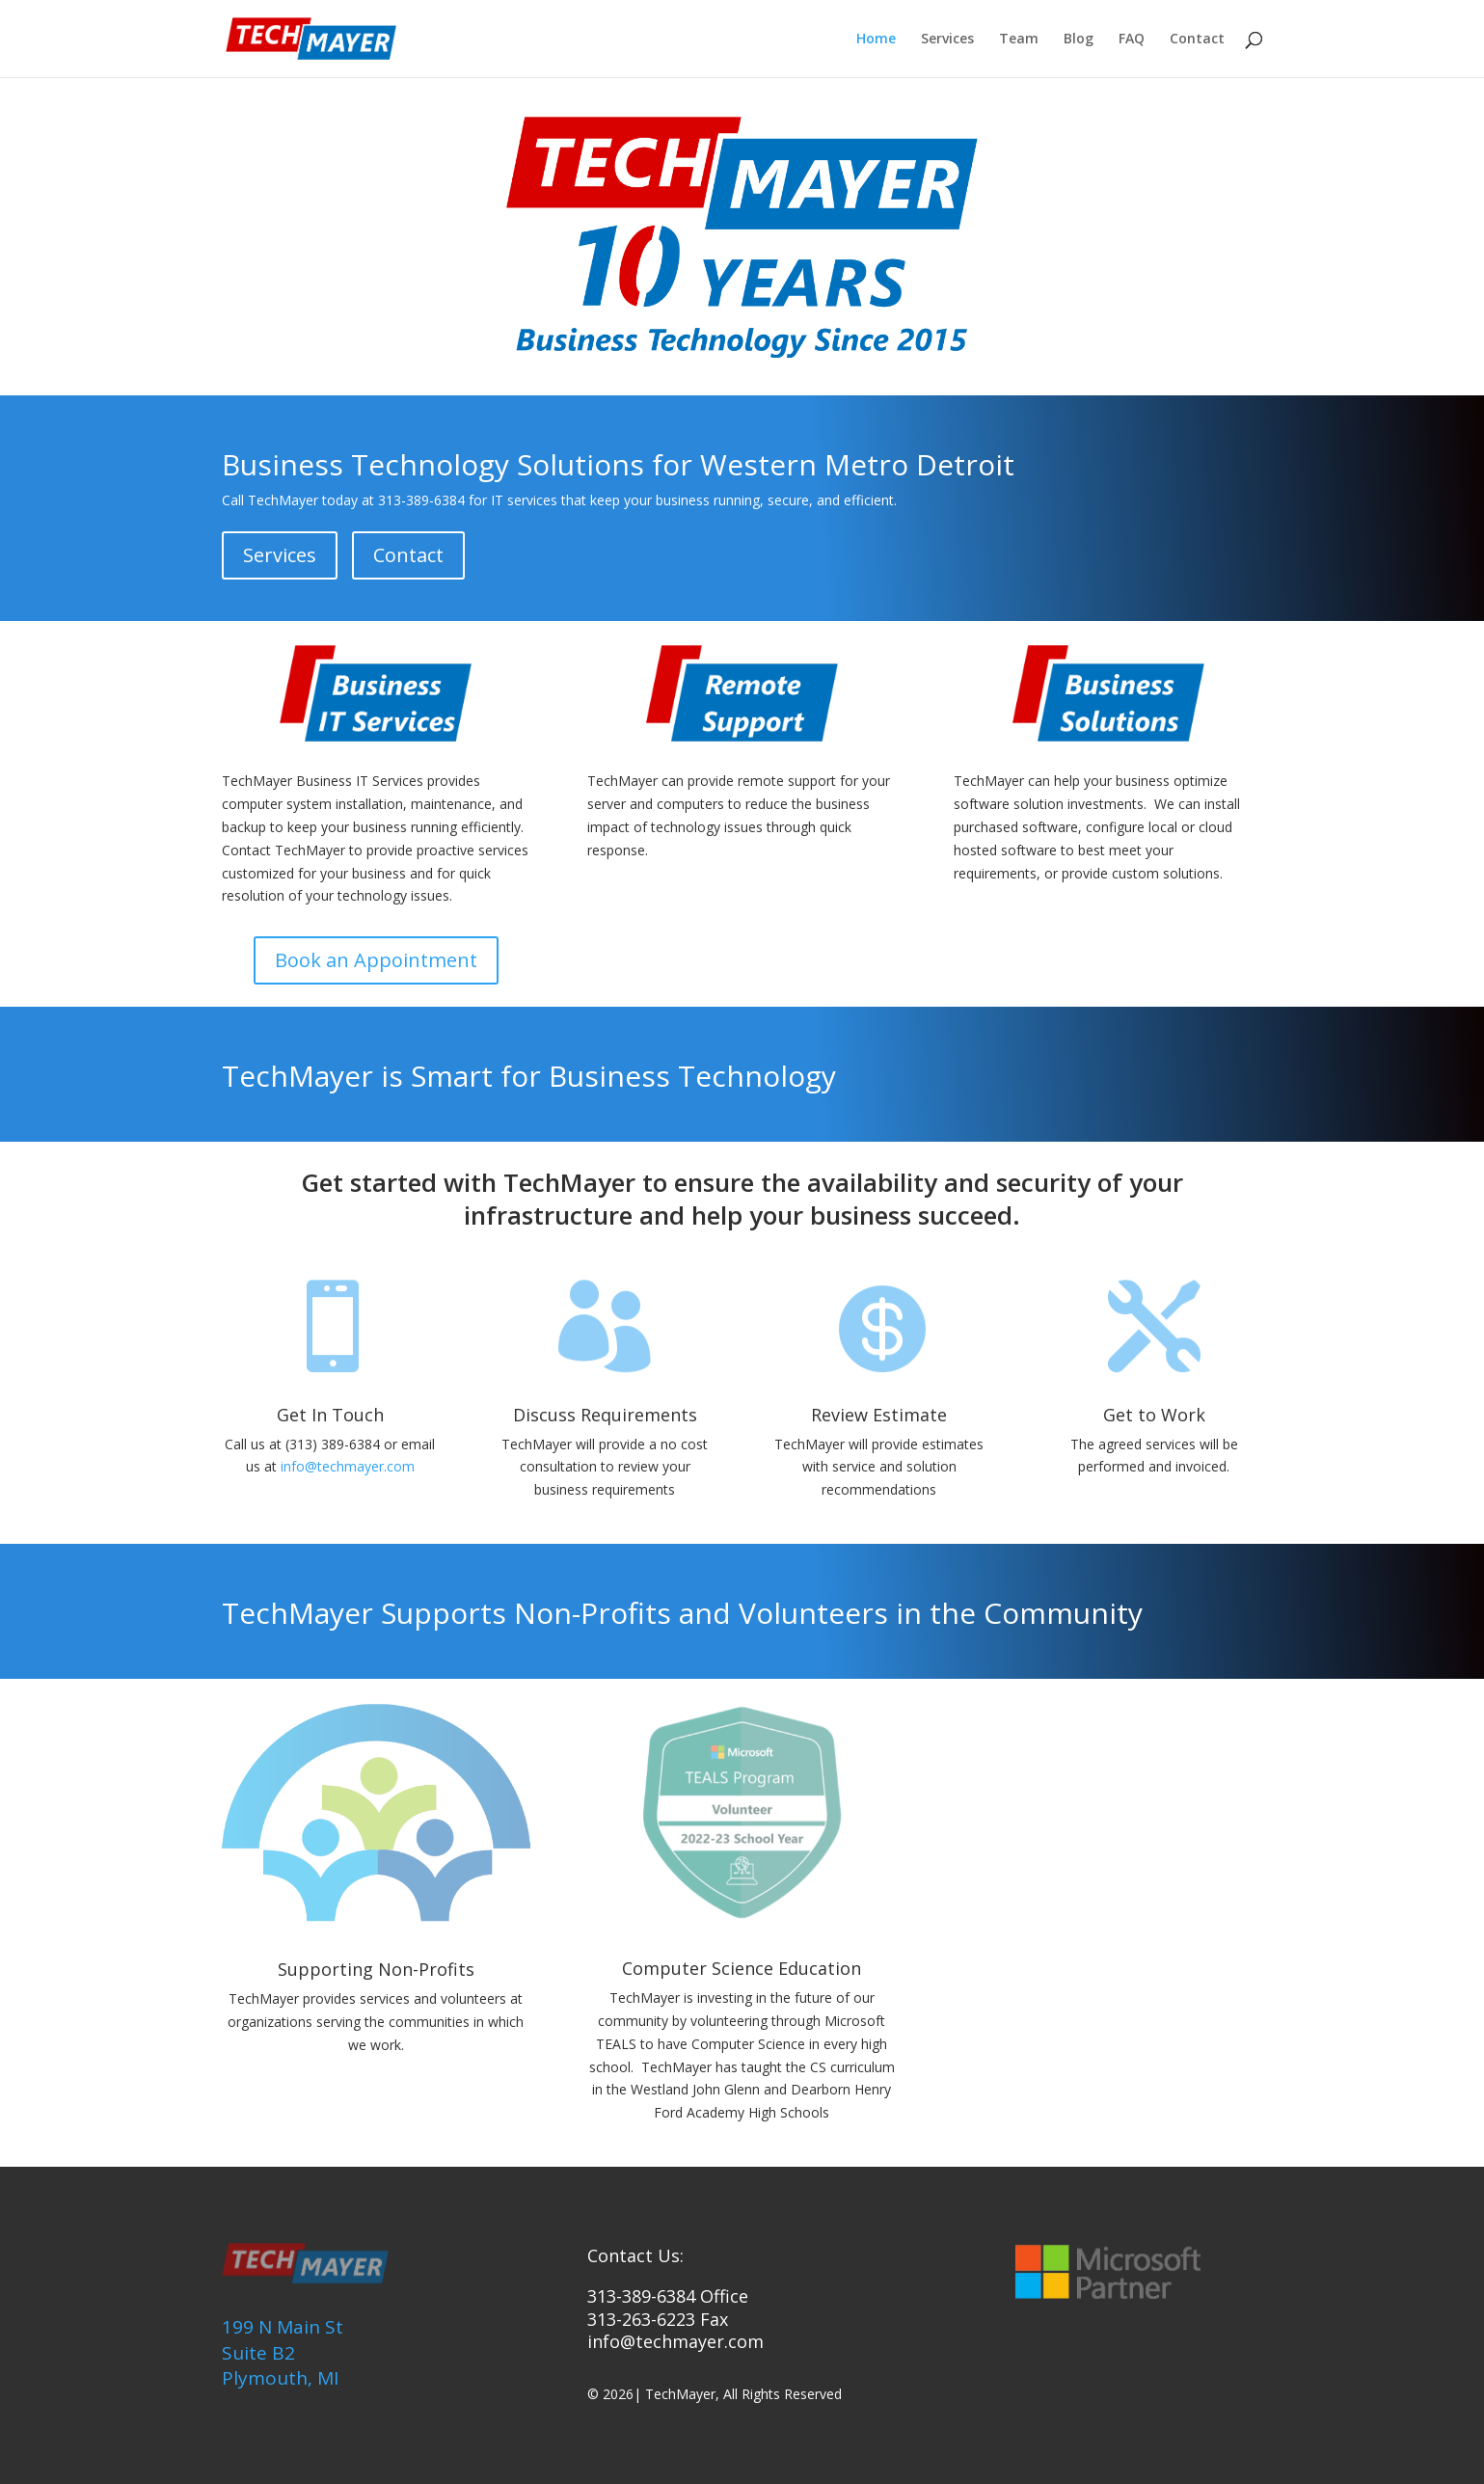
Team (1019, 39)
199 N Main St (282, 2326)
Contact (1197, 39)
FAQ (1132, 39)
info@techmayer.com (348, 1466)
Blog (1078, 39)
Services (947, 39)
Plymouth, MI (280, 2377)
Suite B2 (258, 2352)
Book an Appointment (376, 960)
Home (876, 39)
